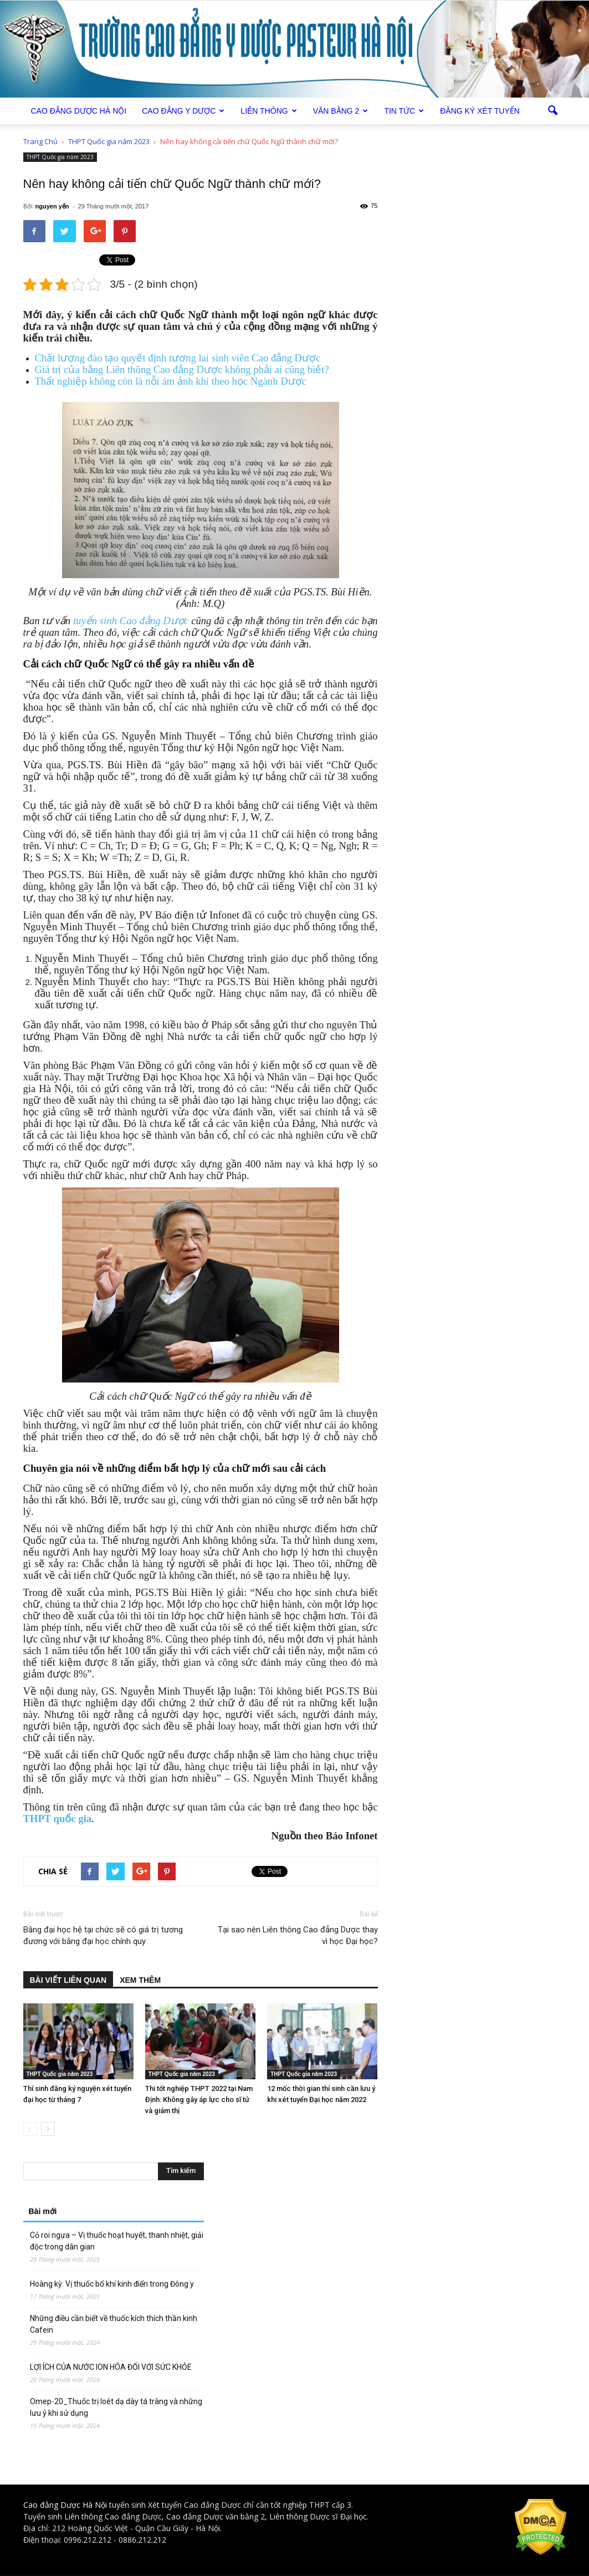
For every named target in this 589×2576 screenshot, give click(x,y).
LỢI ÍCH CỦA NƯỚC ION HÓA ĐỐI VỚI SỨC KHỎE (111, 2367)
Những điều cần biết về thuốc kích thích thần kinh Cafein (113, 2324)
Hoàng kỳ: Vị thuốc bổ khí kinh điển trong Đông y (112, 2283)
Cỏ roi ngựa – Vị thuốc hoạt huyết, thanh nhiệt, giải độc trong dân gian (116, 2241)
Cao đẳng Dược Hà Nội (65, 2505)
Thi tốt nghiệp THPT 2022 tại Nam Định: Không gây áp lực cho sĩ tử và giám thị (199, 2099)
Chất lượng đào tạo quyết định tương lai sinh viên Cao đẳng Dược (178, 358)
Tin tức (404, 110)
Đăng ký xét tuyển (480, 110)
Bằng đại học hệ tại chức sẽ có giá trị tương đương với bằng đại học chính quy (103, 1935)
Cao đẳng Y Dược (183, 110)
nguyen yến (52, 206)
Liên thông (268, 110)
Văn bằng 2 (340, 110)
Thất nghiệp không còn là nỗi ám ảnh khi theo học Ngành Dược (170, 381)
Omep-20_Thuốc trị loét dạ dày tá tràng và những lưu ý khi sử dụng (116, 2407)
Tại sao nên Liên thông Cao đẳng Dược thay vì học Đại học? (298, 1935)
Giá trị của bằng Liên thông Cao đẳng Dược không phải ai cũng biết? (182, 369)
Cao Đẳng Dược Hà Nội (79, 110)
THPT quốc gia (57, 1818)
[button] (553, 111)
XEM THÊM (140, 1980)
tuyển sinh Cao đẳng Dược (130, 620)
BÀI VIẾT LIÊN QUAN (68, 1980)
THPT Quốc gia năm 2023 (60, 157)
